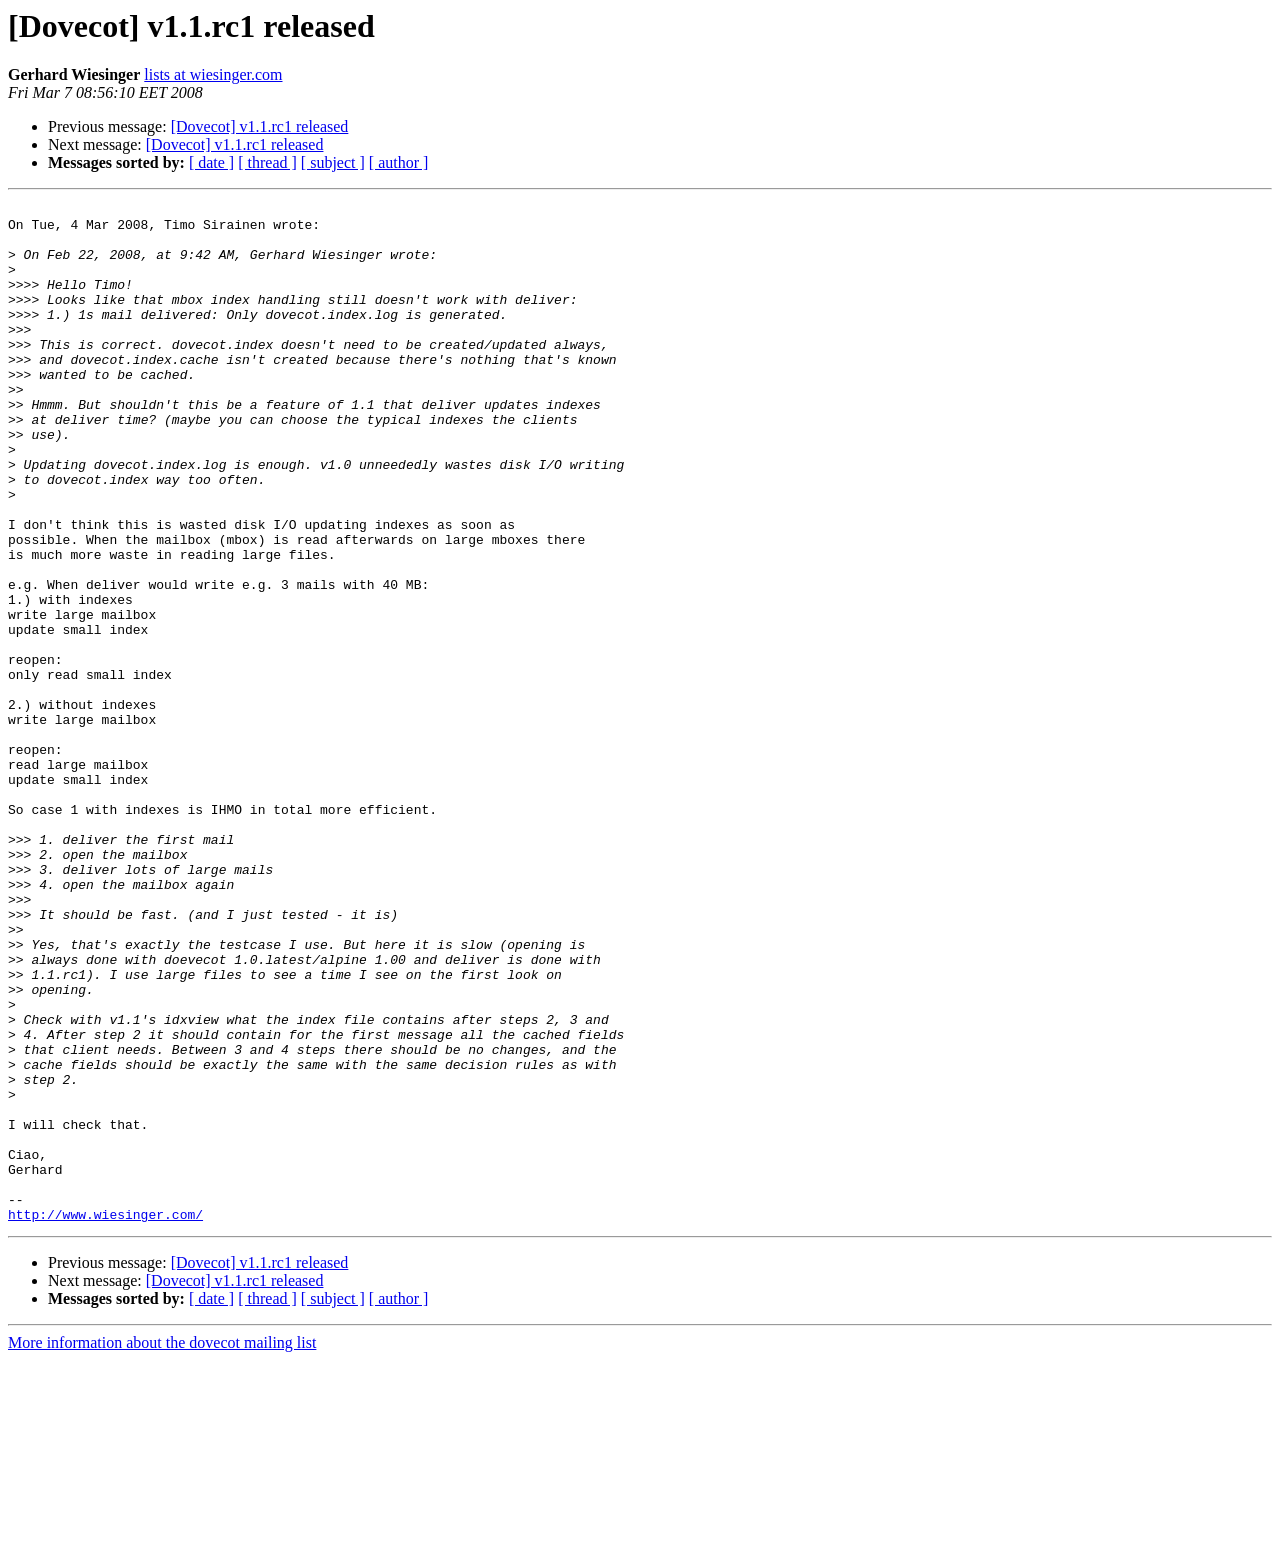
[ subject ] (333, 162)
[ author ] (399, 162)
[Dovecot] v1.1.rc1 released (260, 126)
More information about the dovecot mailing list (162, 1546)
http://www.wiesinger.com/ (105, 1418)
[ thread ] (267, 162)
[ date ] (211, 162)
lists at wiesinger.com (213, 74)
